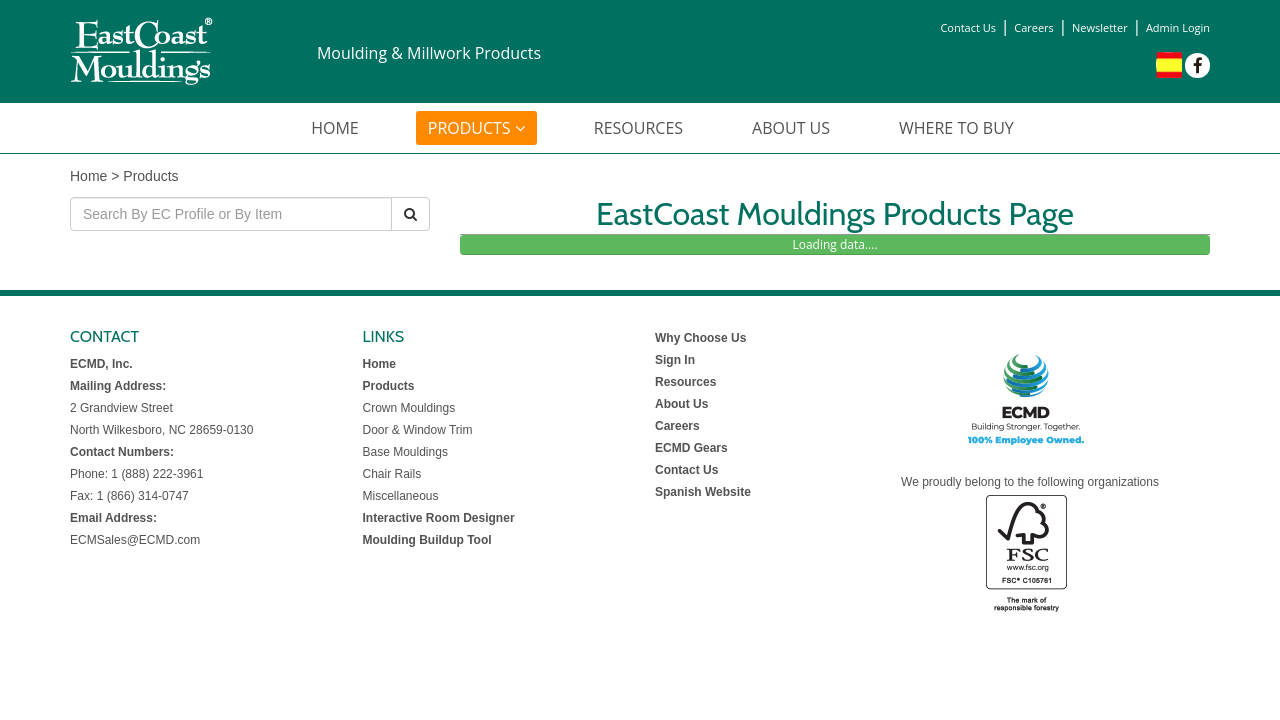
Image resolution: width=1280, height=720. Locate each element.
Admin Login (1178, 27)
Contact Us (968, 27)
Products (150, 176)
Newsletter (1100, 27)
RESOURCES (638, 128)
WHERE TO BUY (956, 128)
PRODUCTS (476, 128)
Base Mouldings (405, 452)
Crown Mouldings (409, 408)
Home (88, 176)
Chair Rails (392, 474)
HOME (335, 128)
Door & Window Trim (418, 430)
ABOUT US (791, 128)
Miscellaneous (401, 496)
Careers (1034, 27)
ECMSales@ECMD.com (135, 540)
